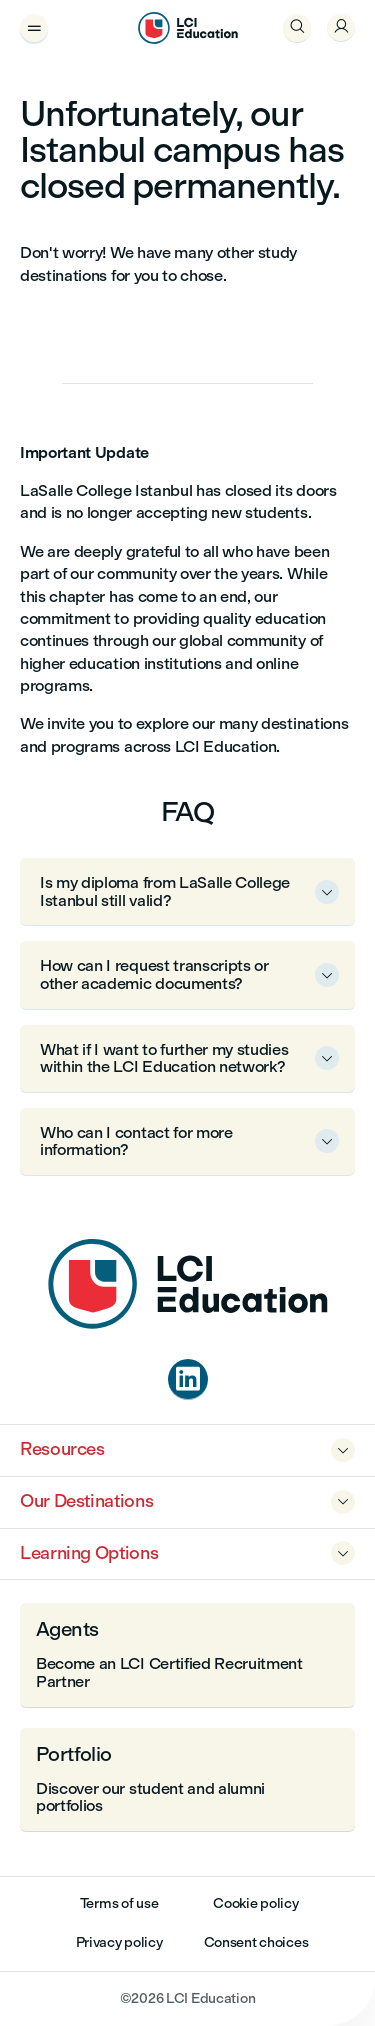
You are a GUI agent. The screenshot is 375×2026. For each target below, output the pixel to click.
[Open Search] (297, 28)
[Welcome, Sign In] (341, 28)
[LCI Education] (188, 28)
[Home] (188, 1323)
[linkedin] (188, 1379)
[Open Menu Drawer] (34, 28)
